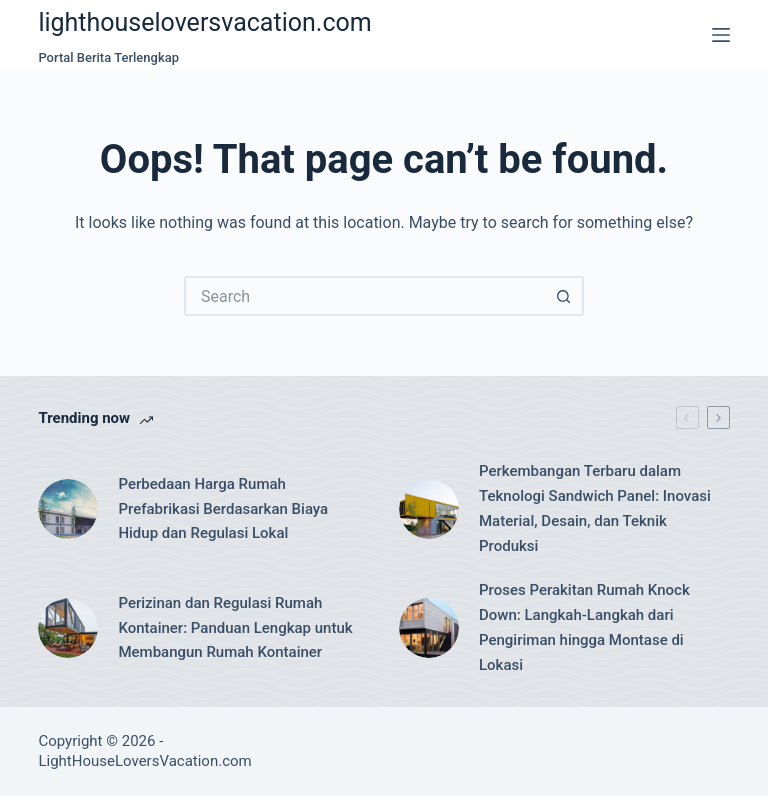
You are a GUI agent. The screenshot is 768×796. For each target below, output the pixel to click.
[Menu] (721, 35)
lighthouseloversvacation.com (204, 22)
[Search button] (564, 296)
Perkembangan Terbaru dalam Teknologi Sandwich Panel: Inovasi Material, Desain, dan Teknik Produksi (595, 508)
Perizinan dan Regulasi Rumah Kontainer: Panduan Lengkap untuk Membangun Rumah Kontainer (235, 628)
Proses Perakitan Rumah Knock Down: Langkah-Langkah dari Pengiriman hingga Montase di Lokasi (584, 627)
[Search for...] (364, 296)
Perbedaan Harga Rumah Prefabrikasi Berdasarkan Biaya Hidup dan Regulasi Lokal (223, 509)
